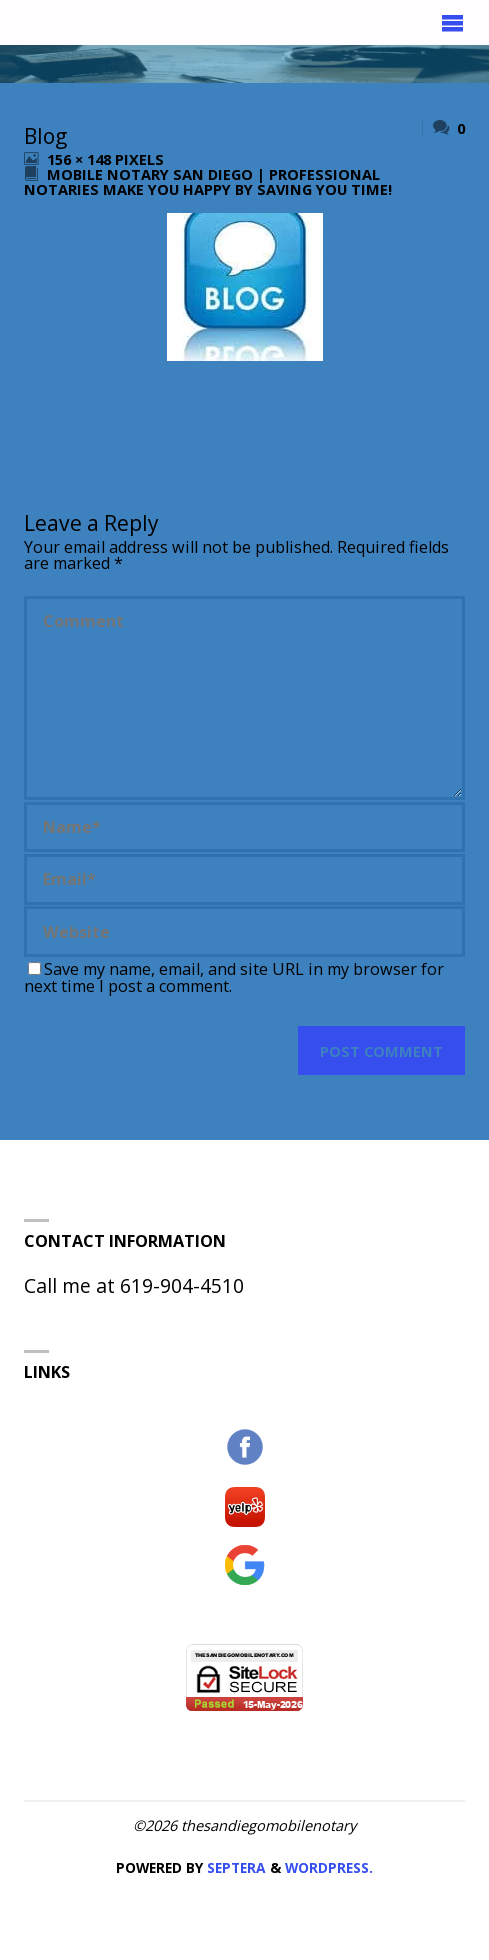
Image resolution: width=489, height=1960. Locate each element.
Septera (234, 1867)
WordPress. (329, 1867)
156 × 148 (81, 159)
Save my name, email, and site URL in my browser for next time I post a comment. (234, 977)
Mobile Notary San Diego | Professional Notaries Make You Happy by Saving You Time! (208, 181)
